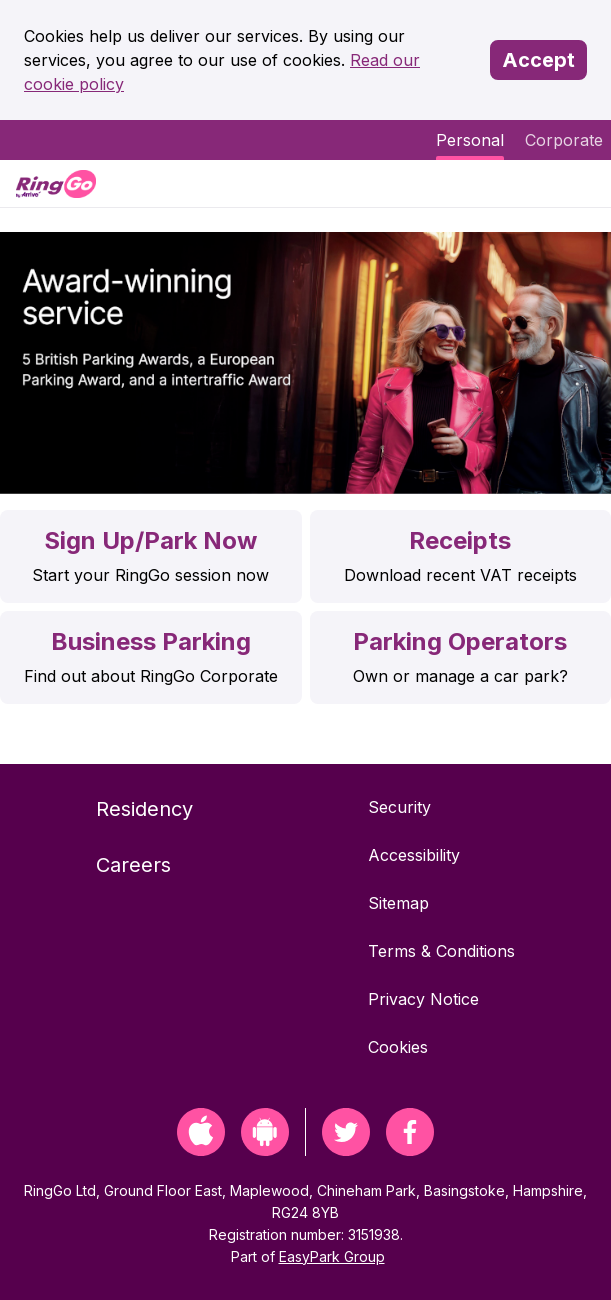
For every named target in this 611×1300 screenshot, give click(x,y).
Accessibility (414, 855)
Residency (144, 809)
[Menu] (579, 183)
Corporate (564, 140)
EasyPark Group (332, 1256)
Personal (470, 140)
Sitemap (398, 903)
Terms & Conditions (441, 951)
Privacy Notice (423, 999)
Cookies (398, 1047)
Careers (133, 865)
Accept (538, 60)
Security (399, 807)
